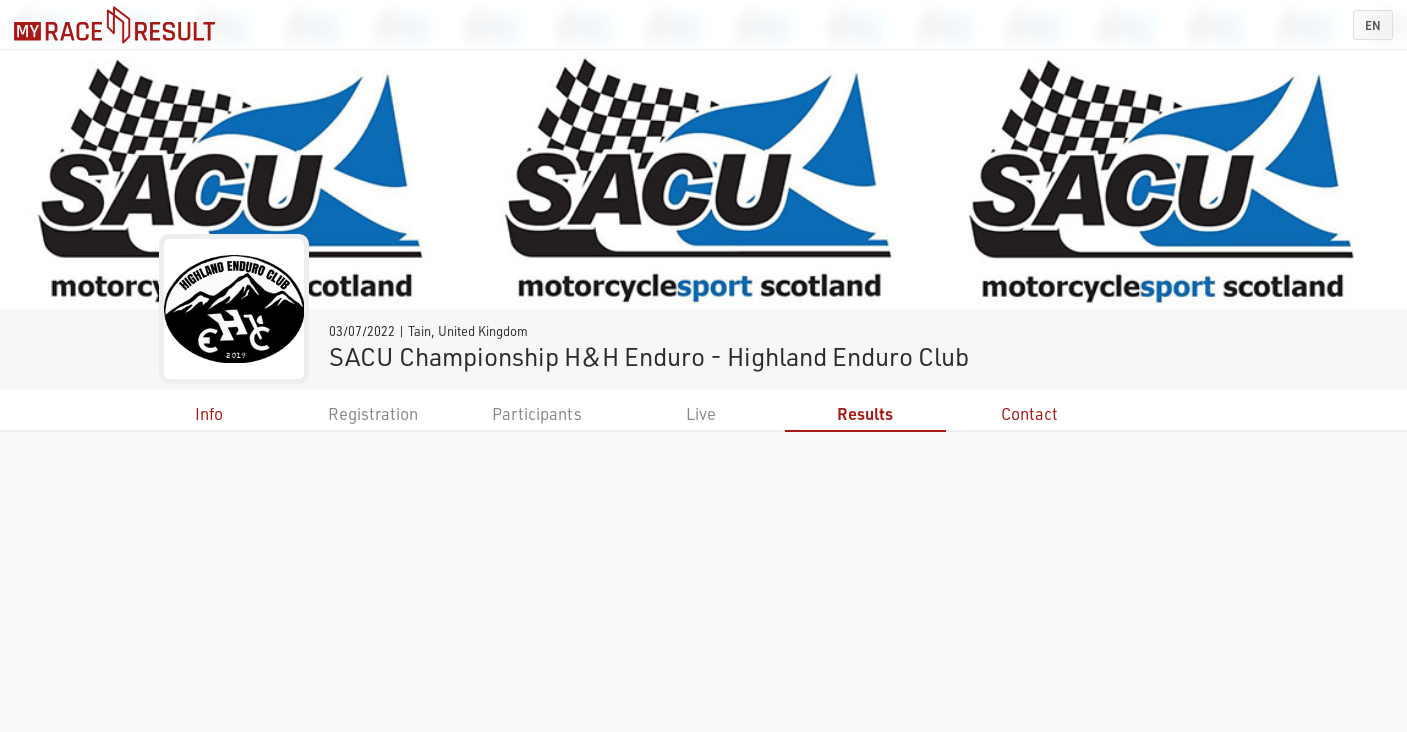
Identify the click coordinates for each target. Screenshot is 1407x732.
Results (865, 413)
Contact (1029, 413)
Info (209, 413)
